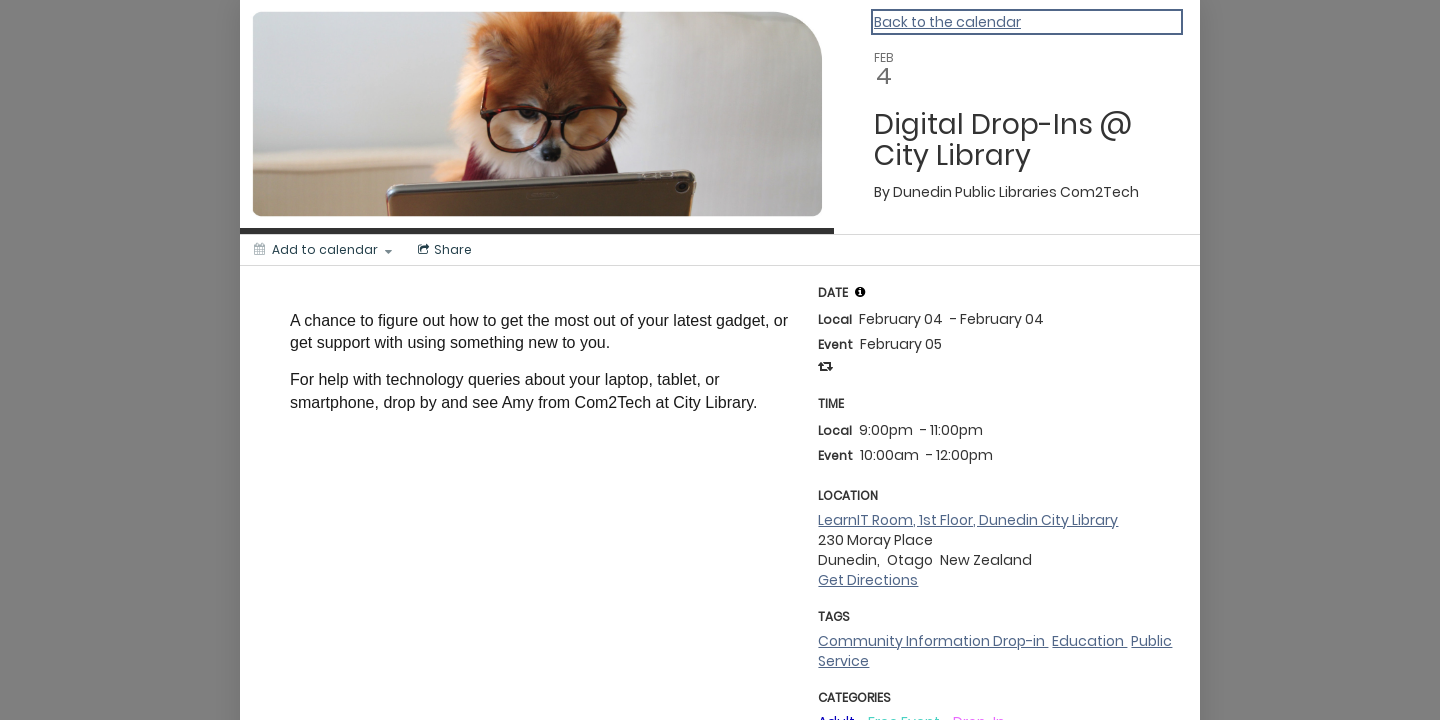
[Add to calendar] (323, 250)
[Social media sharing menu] (443, 250)
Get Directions (868, 580)
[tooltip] (860, 292)
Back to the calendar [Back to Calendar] (947, 22)
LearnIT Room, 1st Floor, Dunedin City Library (968, 520)
